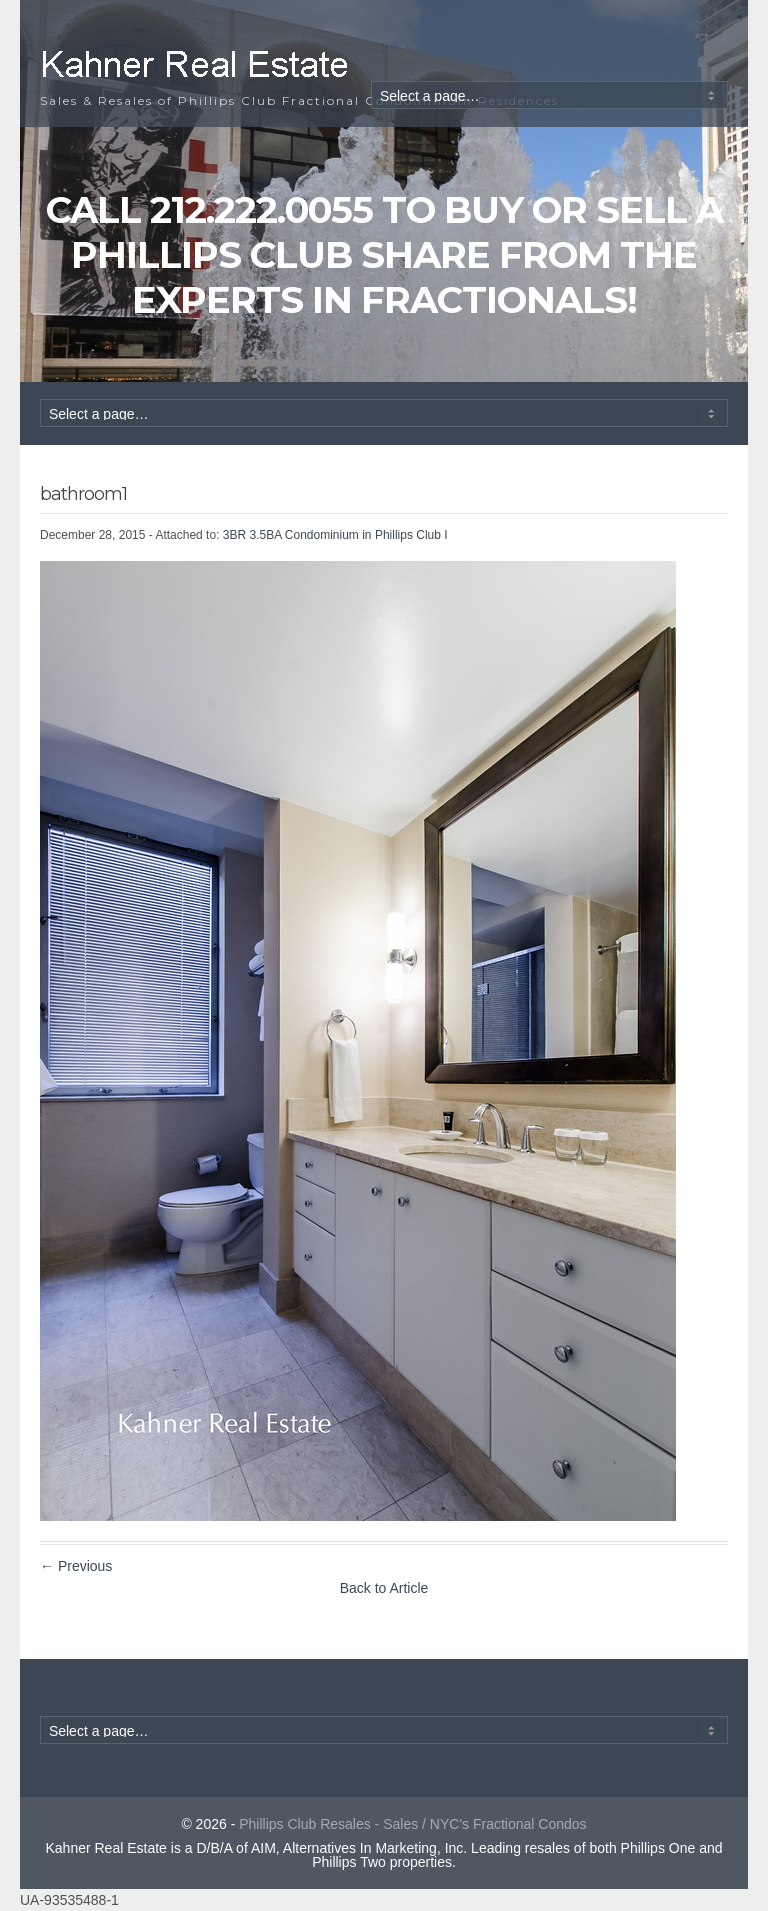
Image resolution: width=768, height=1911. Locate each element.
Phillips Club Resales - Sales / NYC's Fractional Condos (412, 1824)
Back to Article (384, 1588)
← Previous (76, 1566)
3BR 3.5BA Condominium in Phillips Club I (335, 535)
